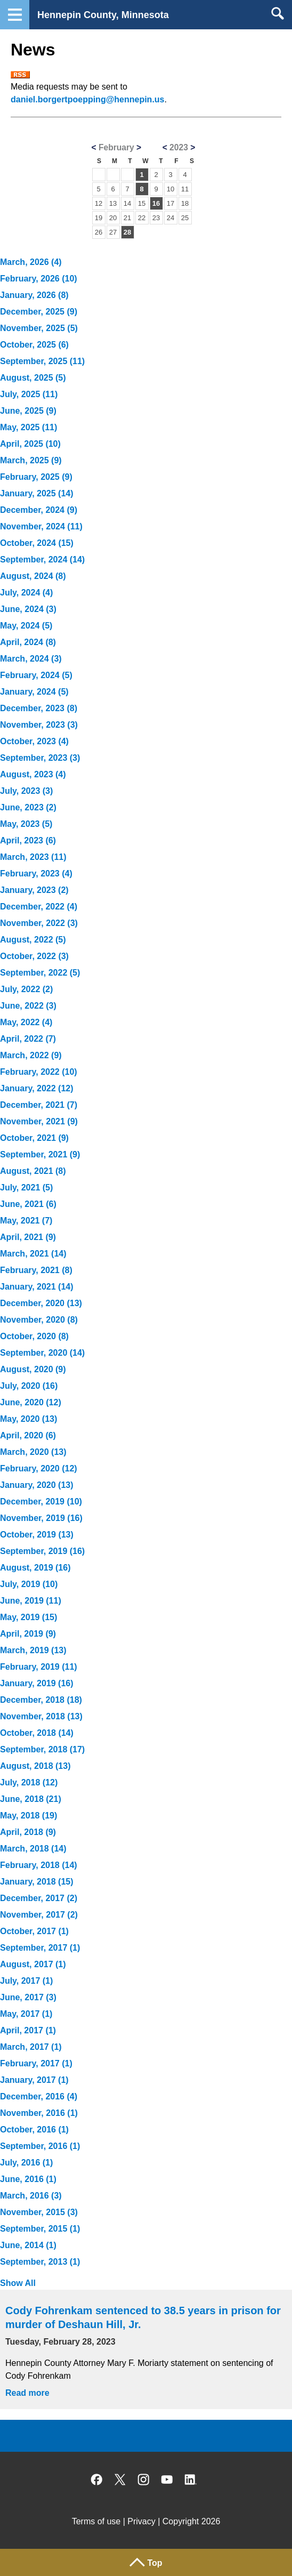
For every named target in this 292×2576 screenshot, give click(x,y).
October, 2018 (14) (37, 1732)
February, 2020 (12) (38, 1468)
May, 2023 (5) (26, 823)
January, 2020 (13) (37, 1485)
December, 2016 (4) (38, 2096)
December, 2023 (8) (38, 708)
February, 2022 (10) (38, 1071)
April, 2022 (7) (28, 1038)
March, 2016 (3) (31, 2195)
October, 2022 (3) (34, 956)
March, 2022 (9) (31, 1055)
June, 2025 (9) (28, 410)
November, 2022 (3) (39, 923)
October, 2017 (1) (34, 1931)
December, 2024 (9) (38, 509)
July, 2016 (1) (26, 2162)
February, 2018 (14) (38, 1865)
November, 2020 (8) (39, 1319)
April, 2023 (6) (28, 840)
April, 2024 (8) (28, 642)
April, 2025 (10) (30, 443)
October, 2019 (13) (37, 1534)
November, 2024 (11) (41, 526)
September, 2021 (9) (40, 1154)
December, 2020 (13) (41, 1303)
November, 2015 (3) (39, 2212)
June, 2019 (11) (30, 1600)
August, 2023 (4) (33, 774)
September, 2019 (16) (42, 1551)
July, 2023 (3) (26, 790)
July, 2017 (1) (26, 1980)
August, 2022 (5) (33, 939)
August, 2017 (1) (33, 1964)
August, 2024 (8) (33, 576)
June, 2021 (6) (28, 1204)
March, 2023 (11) (33, 857)
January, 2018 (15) (37, 1881)
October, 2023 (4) (34, 741)
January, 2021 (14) (37, 1286)
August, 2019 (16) (35, 1567)
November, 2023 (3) (39, 724)
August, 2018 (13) (35, 1765)
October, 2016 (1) (34, 2129)
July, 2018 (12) (29, 1782)
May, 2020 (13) (28, 1418)
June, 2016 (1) (28, 2179)
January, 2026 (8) (34, 295)
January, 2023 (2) (34, 890)
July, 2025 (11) (29, 394)
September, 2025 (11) (42, 361)
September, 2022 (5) (40, 972)
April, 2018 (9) (28, 1832)
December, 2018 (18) (41, 1699)
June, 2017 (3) (28, 1997)
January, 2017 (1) (34, 2079)
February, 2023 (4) (36, 873)
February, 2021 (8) (36, 1270)
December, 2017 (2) (38, 1898)
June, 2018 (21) (30, 1799)
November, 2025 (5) (39, 328)
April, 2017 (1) (28, 2030)
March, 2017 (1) (31, 2046)
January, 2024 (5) (34, 691)
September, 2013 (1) (40, 2261)
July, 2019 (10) (29, 1584)
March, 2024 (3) (31, 658)
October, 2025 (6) (34, 344)
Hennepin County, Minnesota (103, 15)
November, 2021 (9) (39, 1121)
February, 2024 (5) (36, 675)
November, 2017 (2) (39, 1914)
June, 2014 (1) (28, 2245)
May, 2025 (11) (28, 427)
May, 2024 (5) (26, 625)
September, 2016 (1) (40, 2146)
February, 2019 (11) (38, 1666)
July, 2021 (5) (26, 1187)
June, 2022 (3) (28, 1005)
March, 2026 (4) (31, 262)
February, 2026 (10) (38, 278)
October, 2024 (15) (37, 543)
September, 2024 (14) (42, 559)
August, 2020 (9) (33, 1369)
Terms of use (96, 2521)
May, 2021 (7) (26, 1220)
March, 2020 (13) (33, 1451)
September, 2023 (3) (40, 757)
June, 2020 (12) (30, 1402)
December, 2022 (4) (38, 906)
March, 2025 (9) (31, 460)
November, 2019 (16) (41, 1518)
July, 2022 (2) (26, 989)
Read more (27, 2392)
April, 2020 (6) (28, 1435)
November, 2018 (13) (41, 1716)
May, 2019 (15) (28, 1617)
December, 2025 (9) (38, 311)
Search (277, 13)
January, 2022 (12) (37, 1088)
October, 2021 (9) (34, 1137)
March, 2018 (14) (33, 1848)
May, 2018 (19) (28, 1815)
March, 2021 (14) (33, 1253)
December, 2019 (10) (41, 1501)
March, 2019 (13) (33, 1650)
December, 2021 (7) (38, 1104)
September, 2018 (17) (42, 1749)
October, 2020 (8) (34, 1336)
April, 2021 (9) (28, 1237)
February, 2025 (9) (36, 476)
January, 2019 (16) (37, 1683)
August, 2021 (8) (33, 1171)
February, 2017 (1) (36, 2063)
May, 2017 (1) (26, 2013)
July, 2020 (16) (29, 1385)
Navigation (14, 14)
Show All (18, 2283)
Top (154, 2562)
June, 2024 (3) (28, 609)
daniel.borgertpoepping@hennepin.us (88, 99)
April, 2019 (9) (28, 1633)
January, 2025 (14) (37, 493)
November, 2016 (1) (39, 2113)
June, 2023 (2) (28, 807)
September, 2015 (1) (40, 2228)
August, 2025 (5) (33, 377)
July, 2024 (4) (26, 592)
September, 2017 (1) (40, 1947)
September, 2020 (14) (42, 1352)
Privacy (141, 2521)
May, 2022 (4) (26, 1022)
